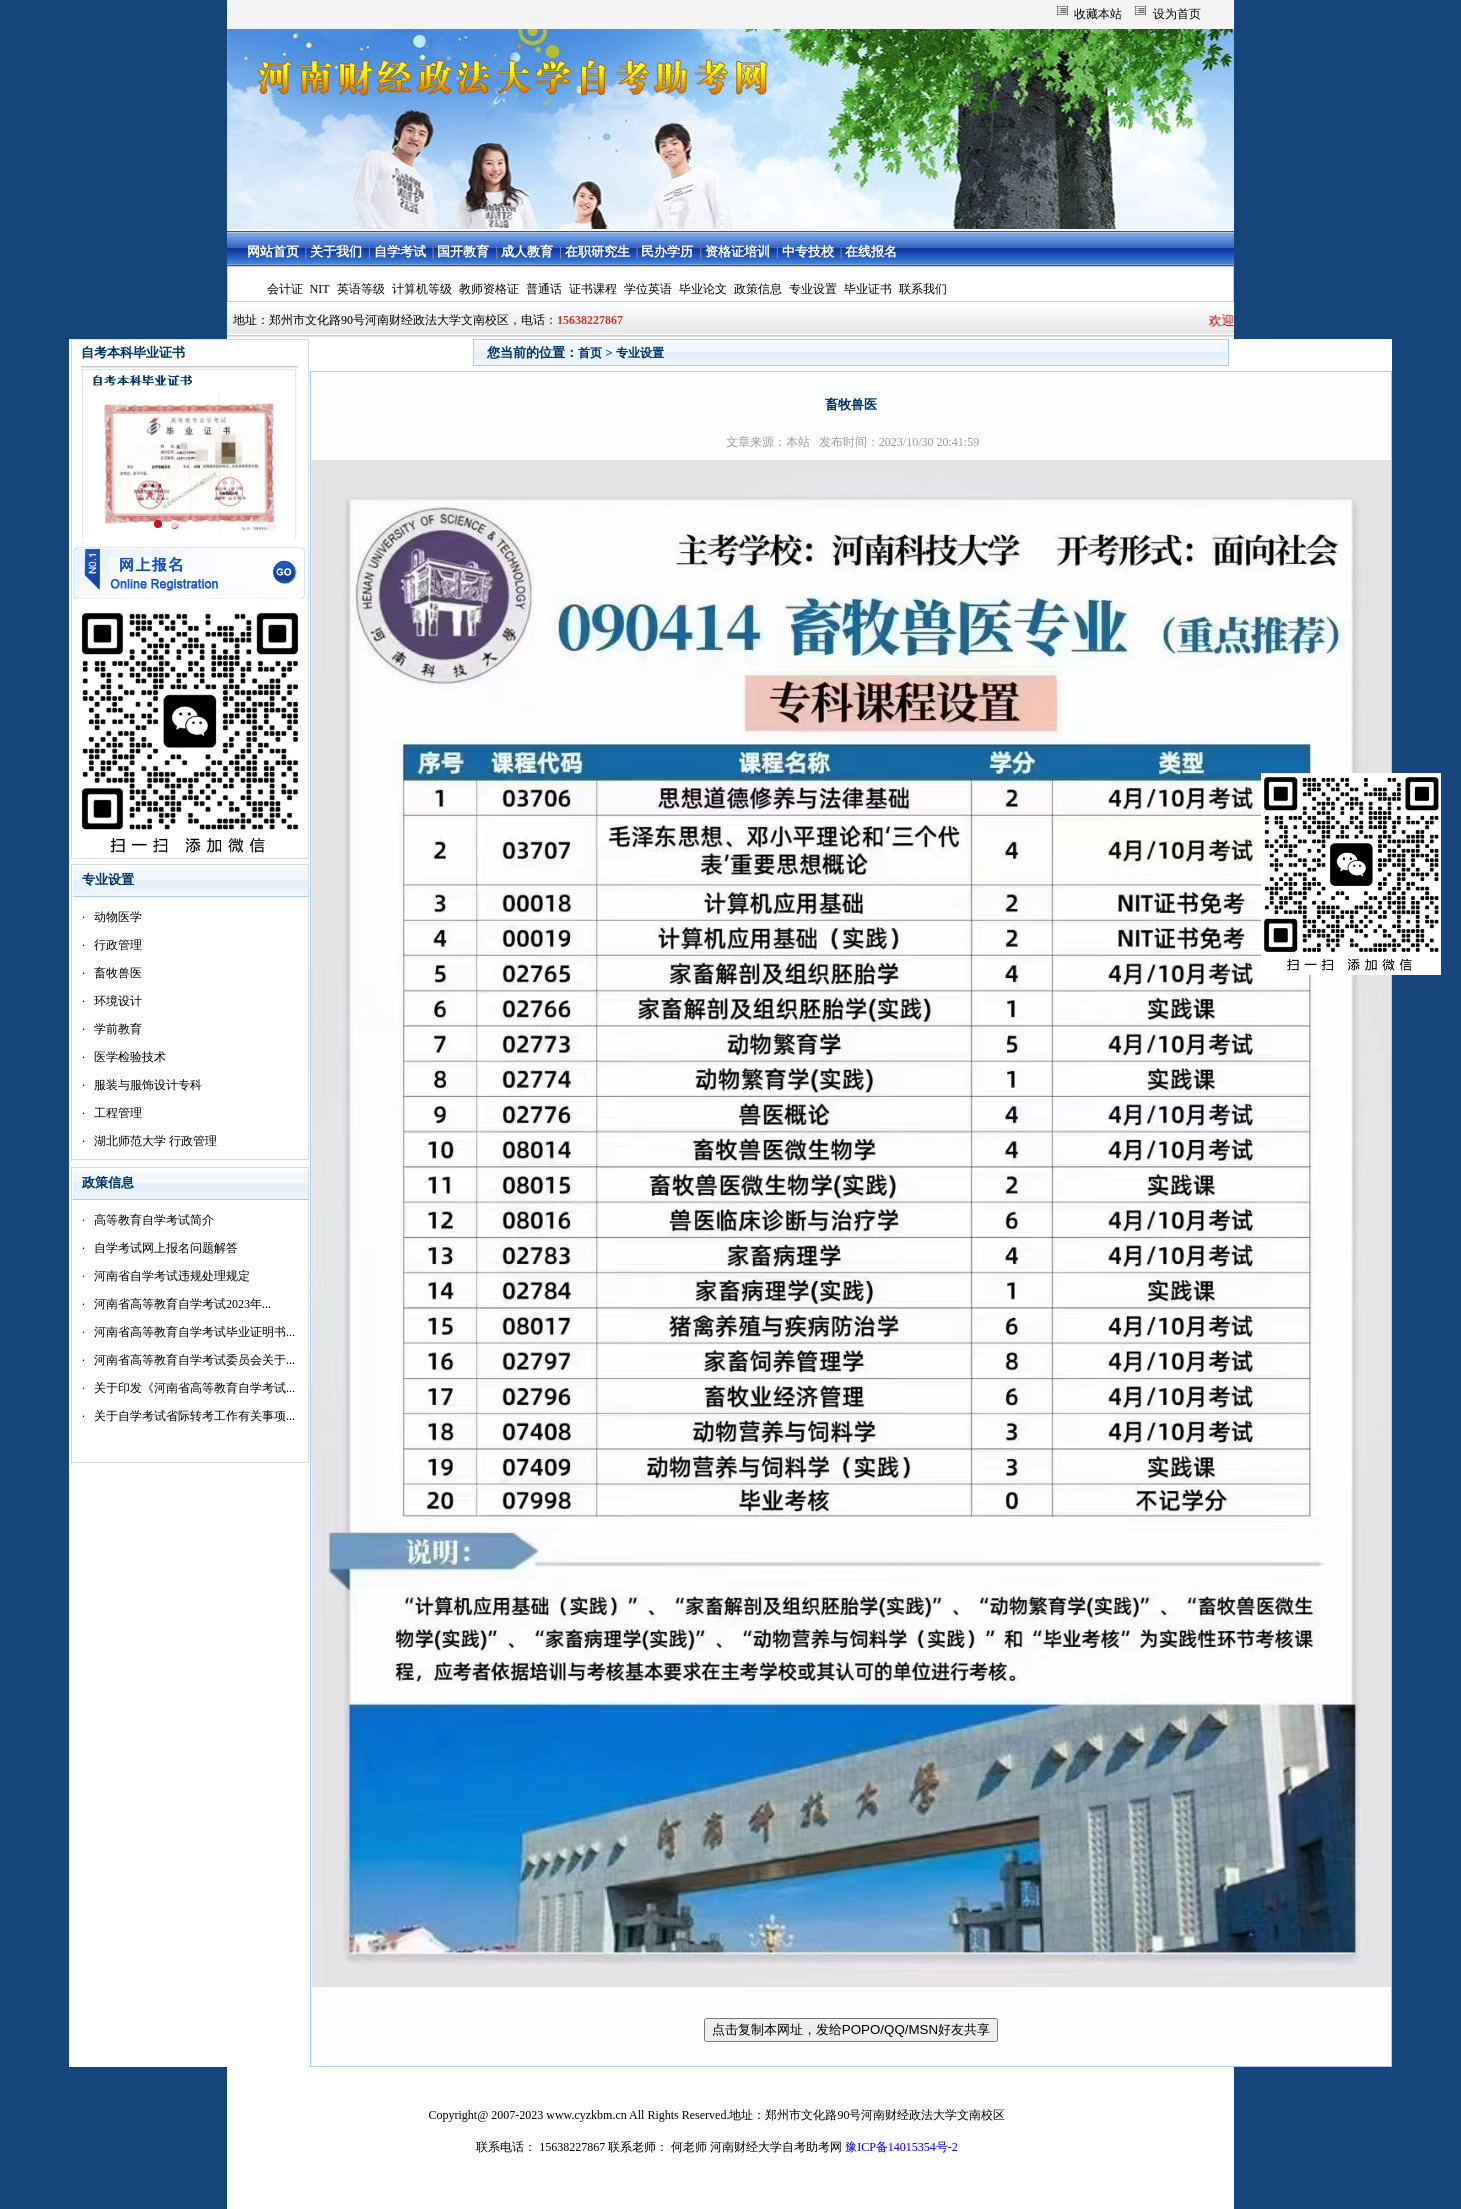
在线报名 (871, 251)
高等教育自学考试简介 (154, 1220)
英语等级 (361, 289)
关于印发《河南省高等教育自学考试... (194, 1388)
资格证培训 (737, 251)
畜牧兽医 (118, 973)
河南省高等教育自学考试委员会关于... (194, 1360)
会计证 (285, 289)
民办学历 (667, 251)
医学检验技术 (130, 1057)
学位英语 (648, 289)
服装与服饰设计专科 (148, 1085)
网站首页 (273, 251)
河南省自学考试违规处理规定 (172, 1276)
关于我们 (336, 251)
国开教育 (463, 251)
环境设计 (118, 1001)
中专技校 (808, 251)
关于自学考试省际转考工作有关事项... (194, 1416)
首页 (590, 353)
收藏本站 (1098, 14)
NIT (320, 289)
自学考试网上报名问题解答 (166, 1248)
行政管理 (118, 945)
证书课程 (593, 289)
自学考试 (400, 251)
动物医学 (118, 917)
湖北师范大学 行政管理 (155, 1141)
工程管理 (118, 1113)
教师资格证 (489, 289)
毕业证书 (868, 289)
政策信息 (758, 289)
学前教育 (118, 1029)
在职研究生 (597, 251)
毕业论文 (703, 289)
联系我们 (923, 289)
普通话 (544, 289)
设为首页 (1177, 14)
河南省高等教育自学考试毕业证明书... (194, 1332)
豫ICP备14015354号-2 (901, 2147)
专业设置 (813, 289)
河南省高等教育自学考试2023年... (182, 1304)
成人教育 (527, 251)
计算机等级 (422, 289)
